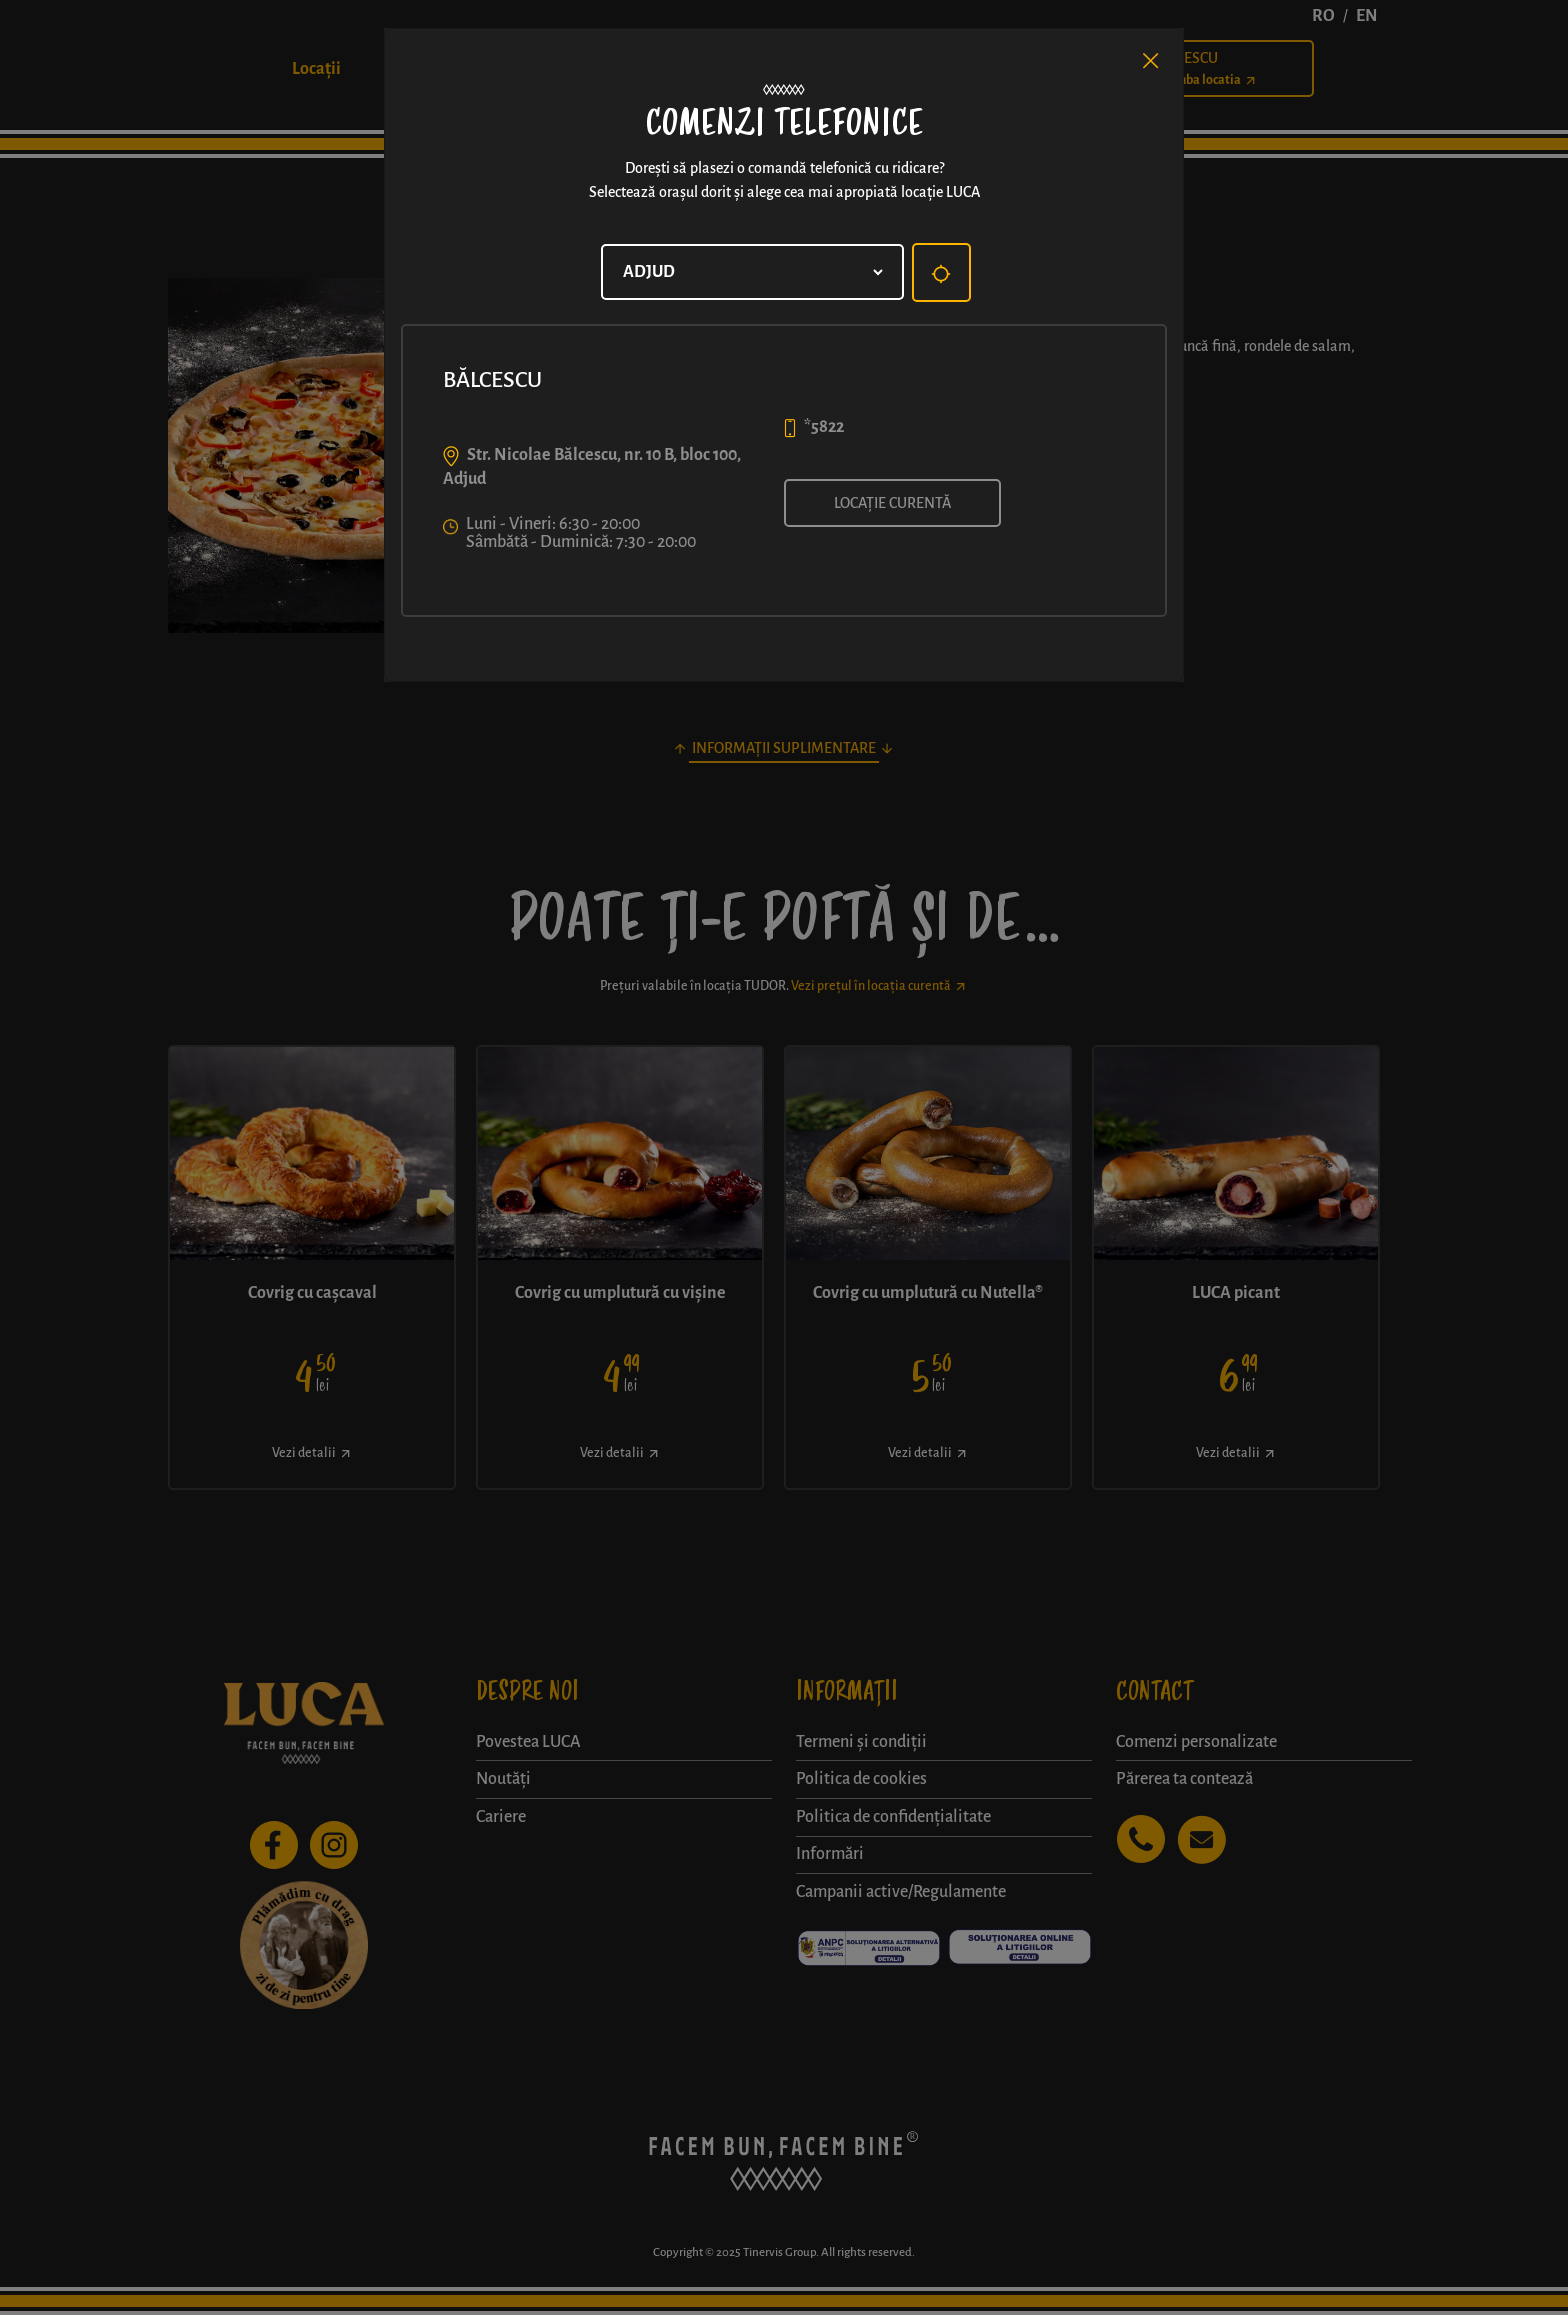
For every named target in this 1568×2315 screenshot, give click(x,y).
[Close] (1151, 61)
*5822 (824, 427)
